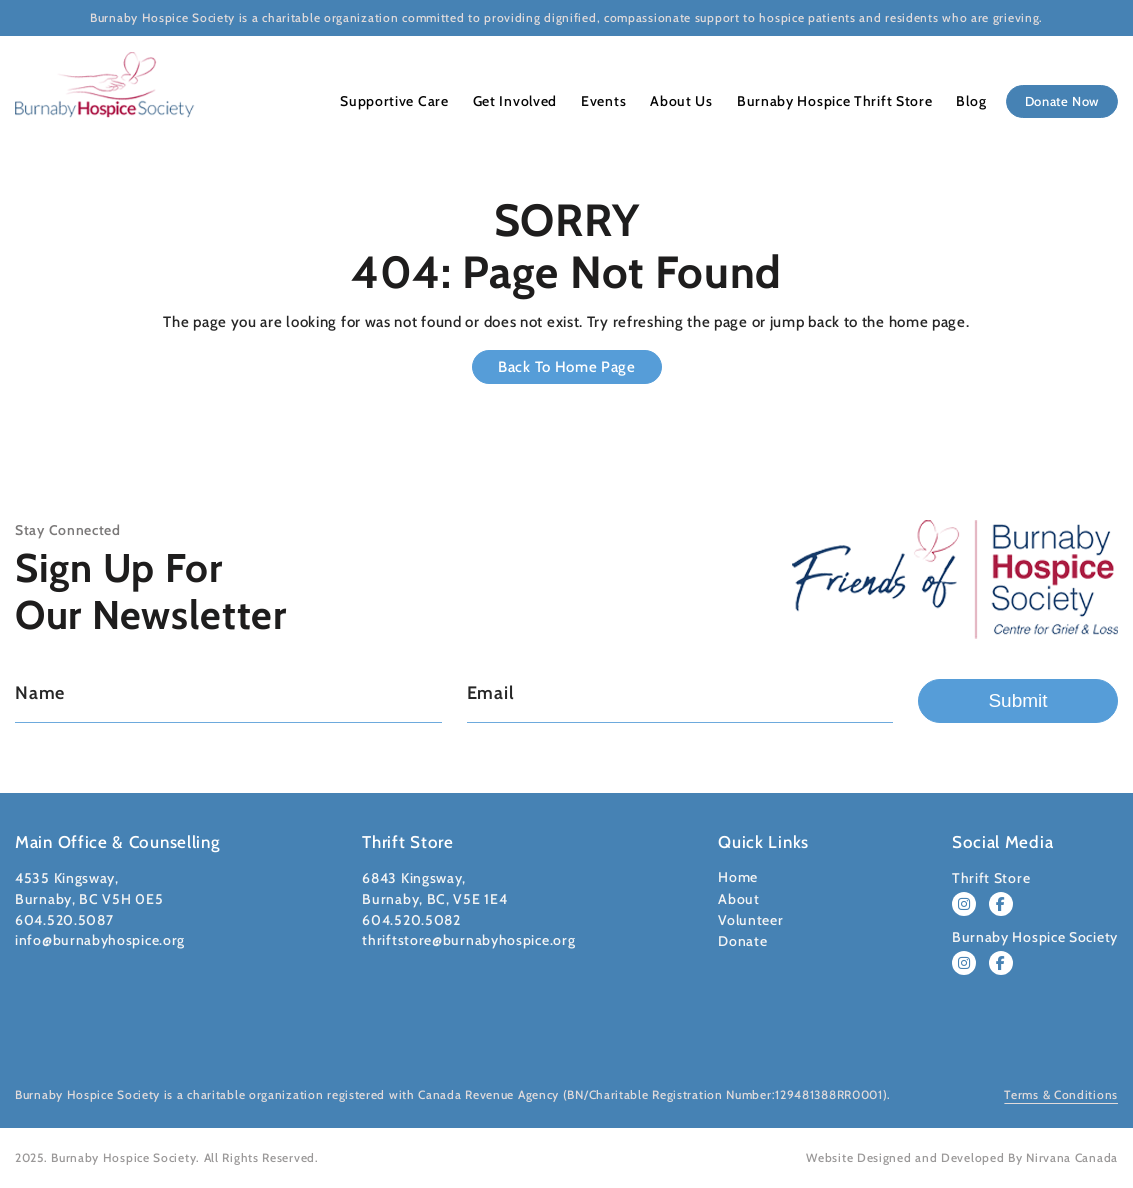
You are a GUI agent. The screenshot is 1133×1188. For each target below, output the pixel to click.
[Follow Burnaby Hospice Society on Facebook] (1001, 963)
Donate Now (1053, 101)
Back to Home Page (567, 367)
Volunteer (750, 920)
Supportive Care (397, 101)
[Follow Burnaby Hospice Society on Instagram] (964, 963)
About (739, 899)
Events (598, 101)
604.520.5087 (64, 920)
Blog (954, 101)
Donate (742, 941)
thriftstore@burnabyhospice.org (468, 940)
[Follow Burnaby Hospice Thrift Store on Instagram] (964, 904)
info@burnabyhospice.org (100, 940)
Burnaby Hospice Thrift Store (822, 101)
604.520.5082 (411, 920)
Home (738, 877)
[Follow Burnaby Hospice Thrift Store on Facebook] (1001, 904)
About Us (672, 101)
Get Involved (513, 101)
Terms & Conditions (1061, 1094)
